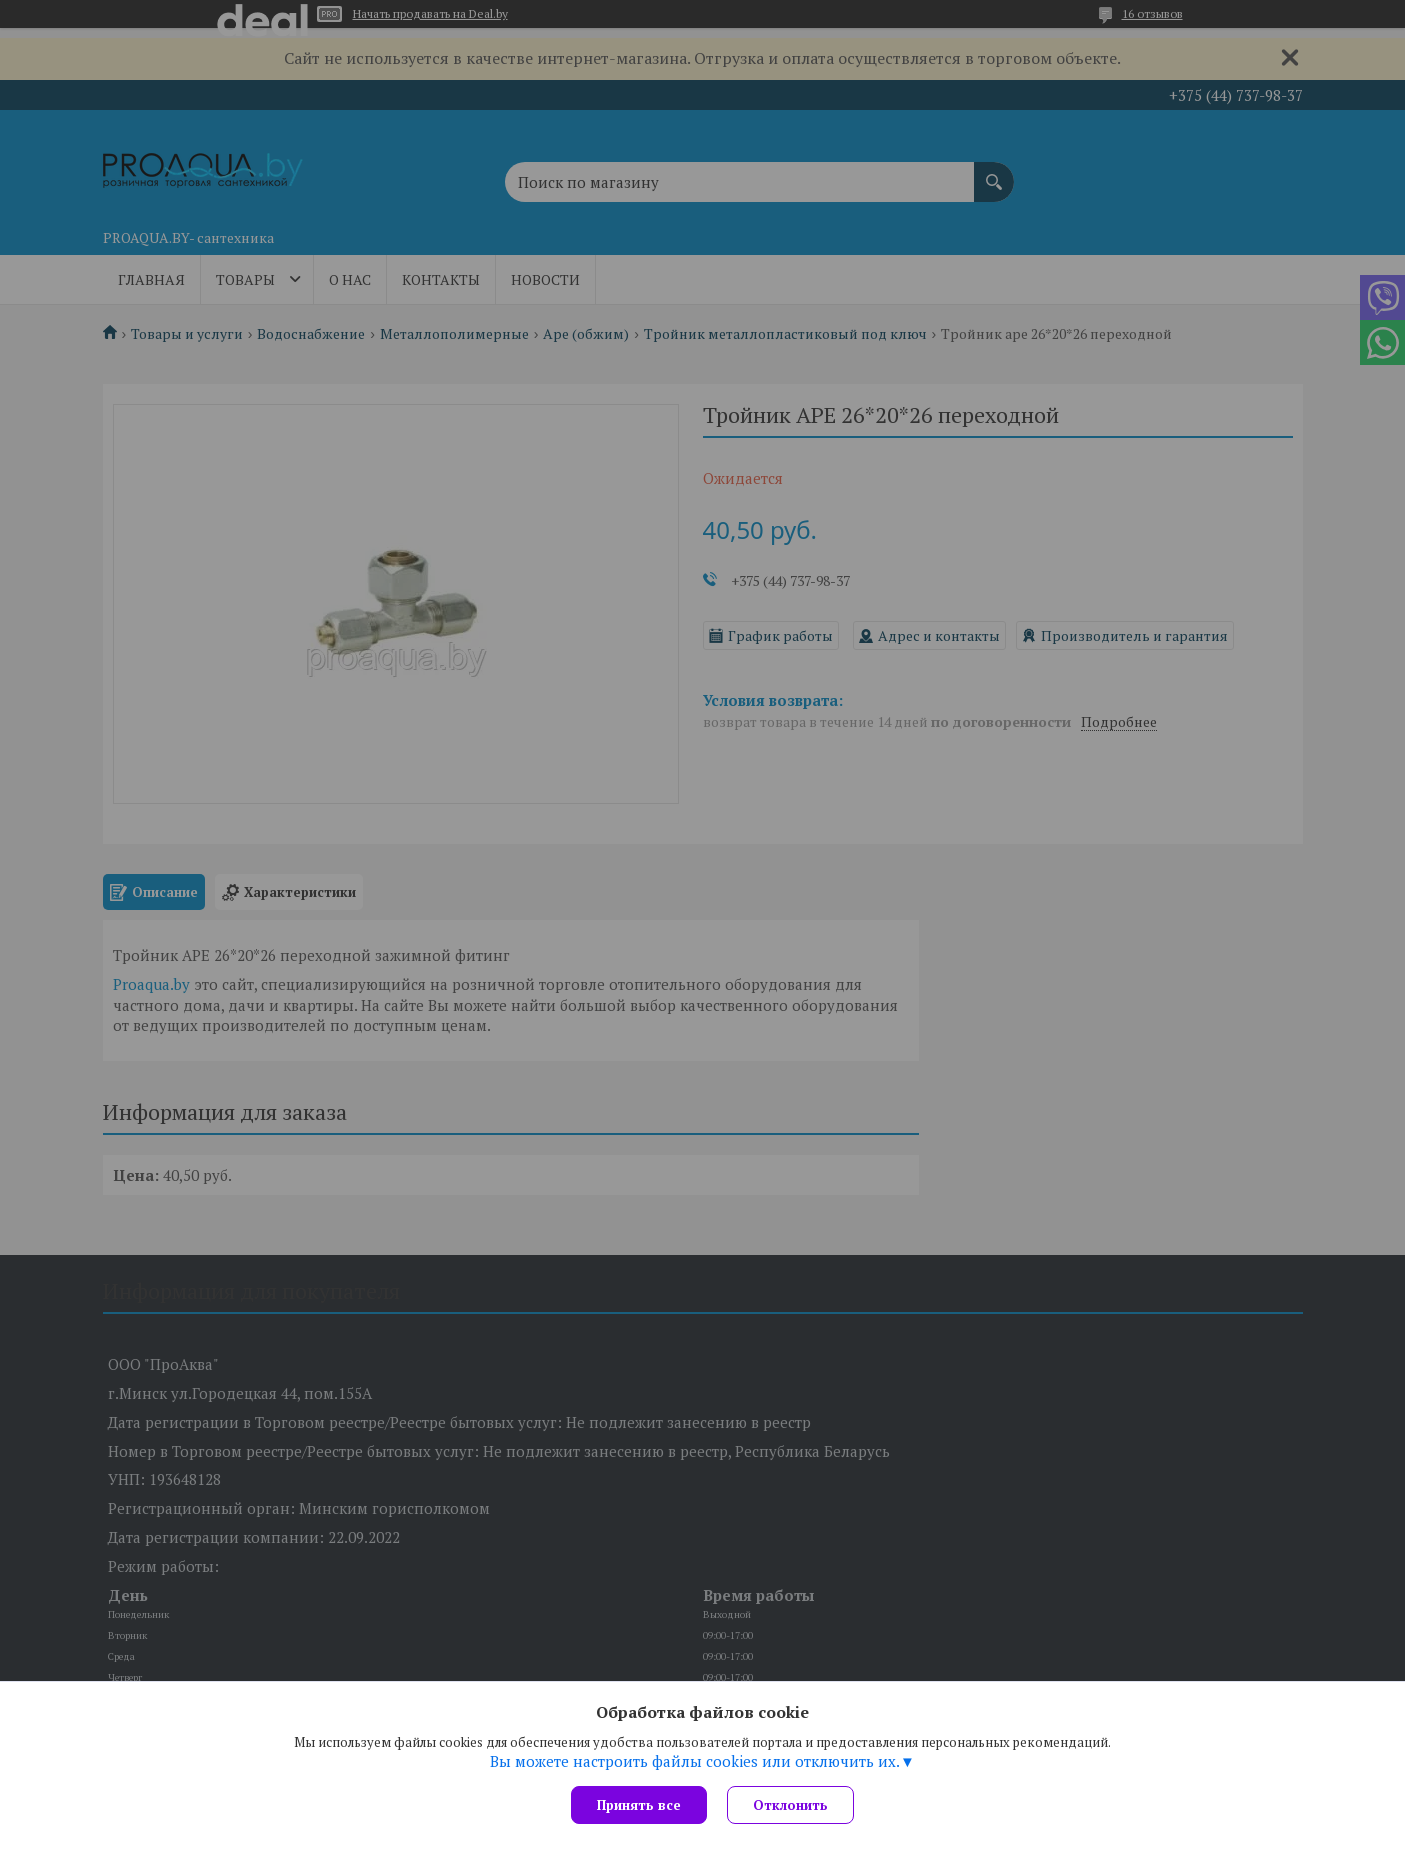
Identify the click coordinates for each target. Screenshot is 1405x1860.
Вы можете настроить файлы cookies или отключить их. (695, 1761)
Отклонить (790, 1805)
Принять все (639, 1805)
